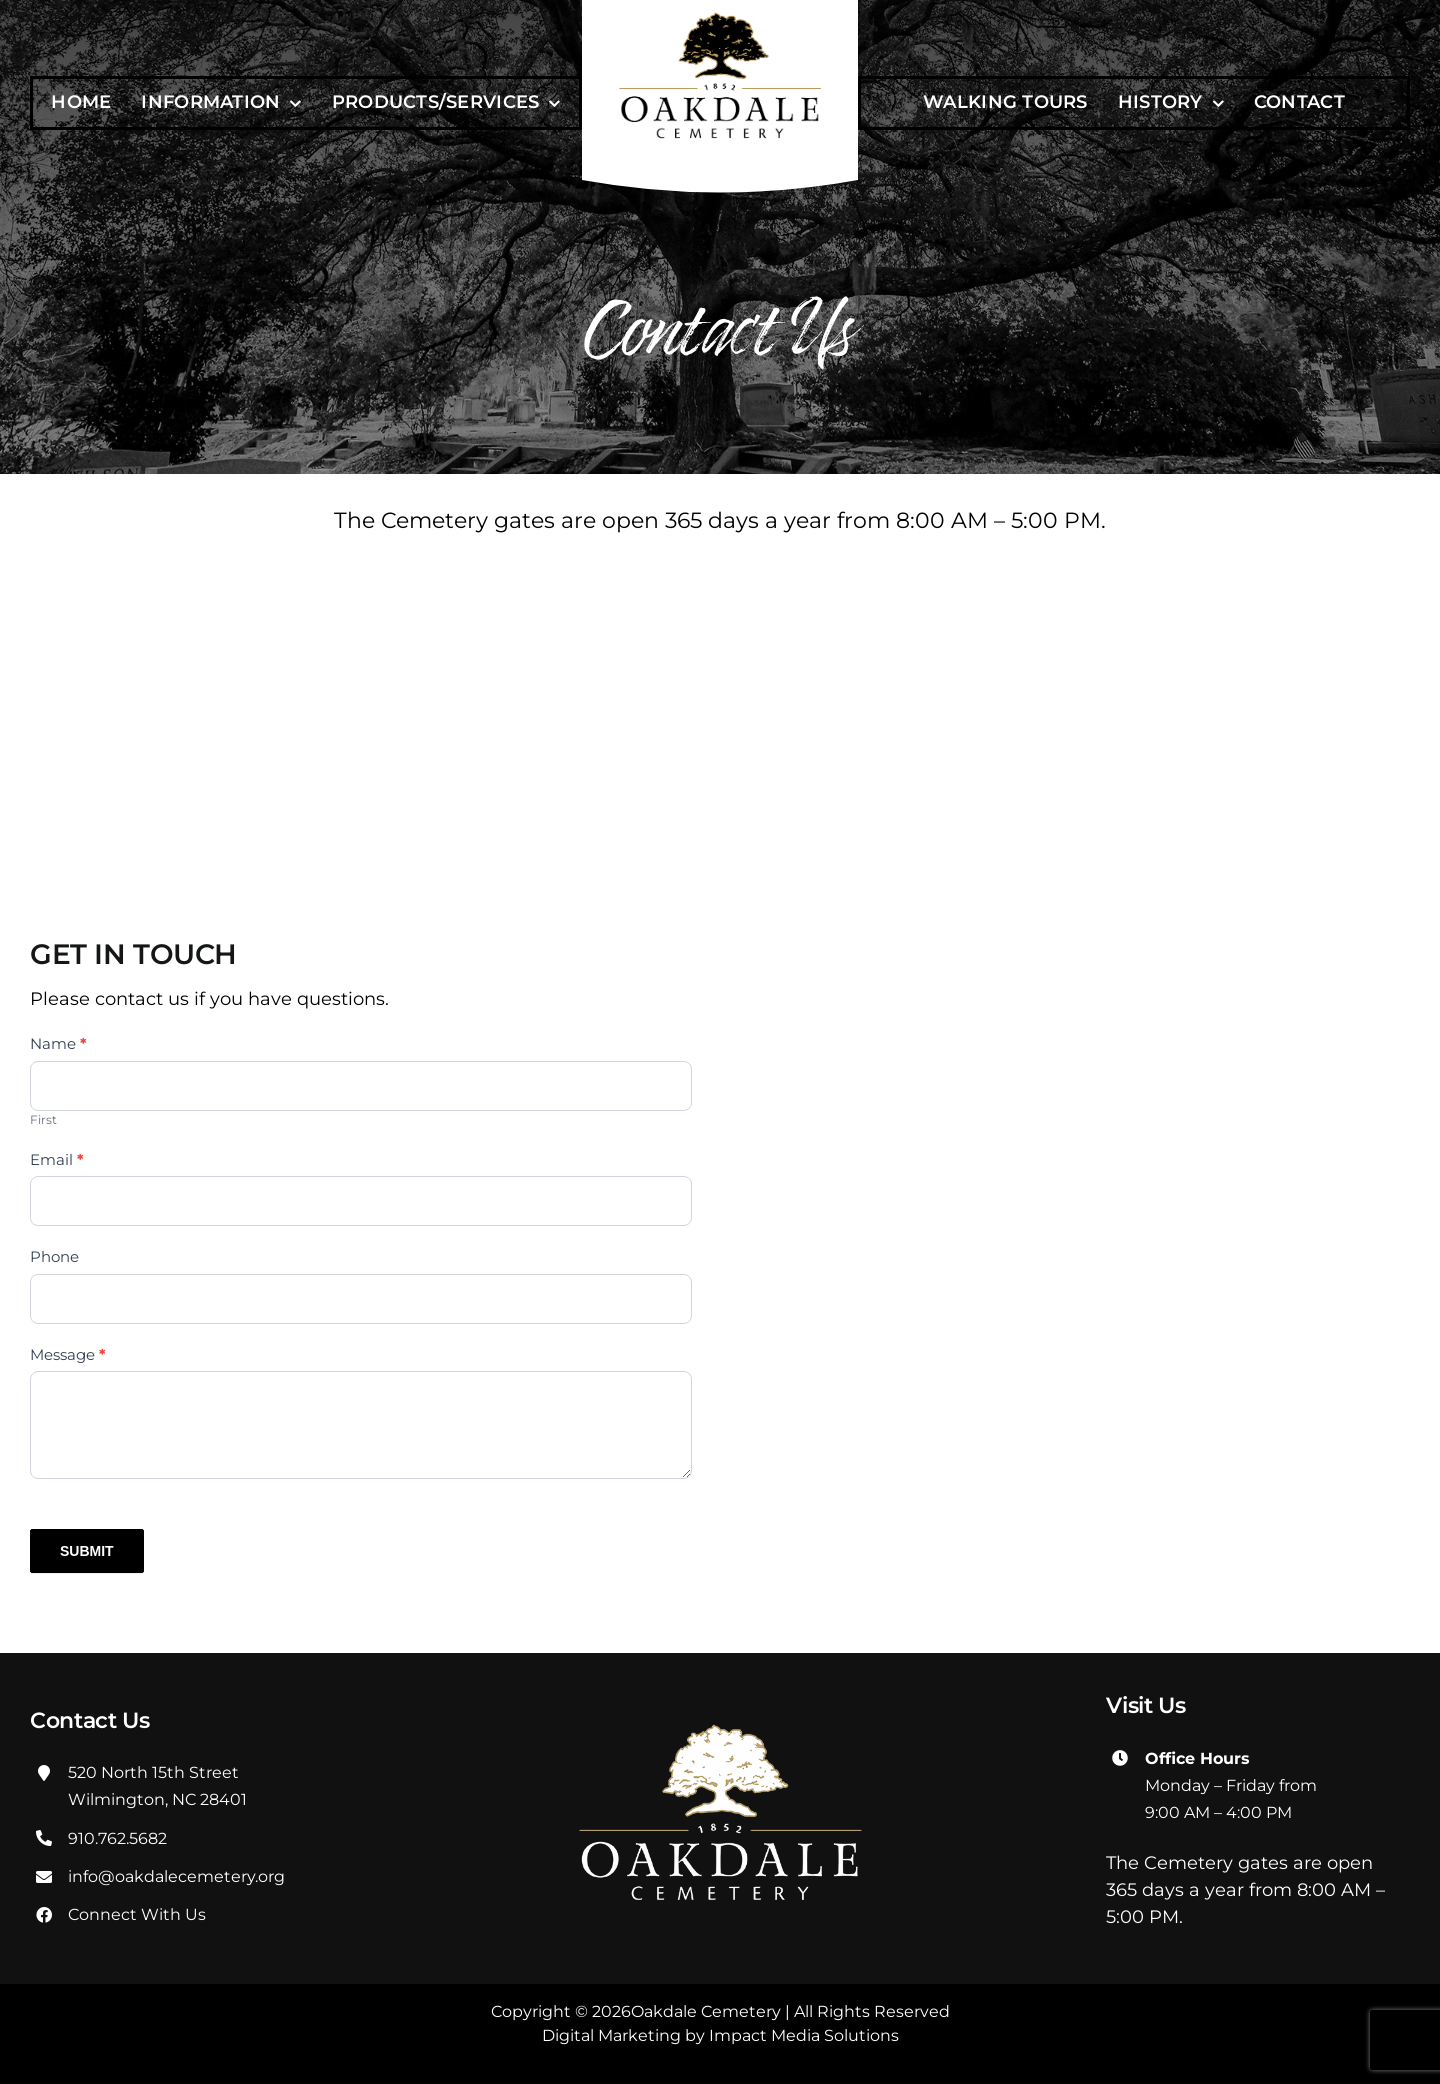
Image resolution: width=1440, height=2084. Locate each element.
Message (68, 1354)
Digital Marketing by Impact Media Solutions (720, 2035)
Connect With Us (137, 1914)
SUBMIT (87, 1551)
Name (58, 1043)
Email (57, 1159)
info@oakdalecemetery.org (176, 1876)
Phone (54, 1256)
